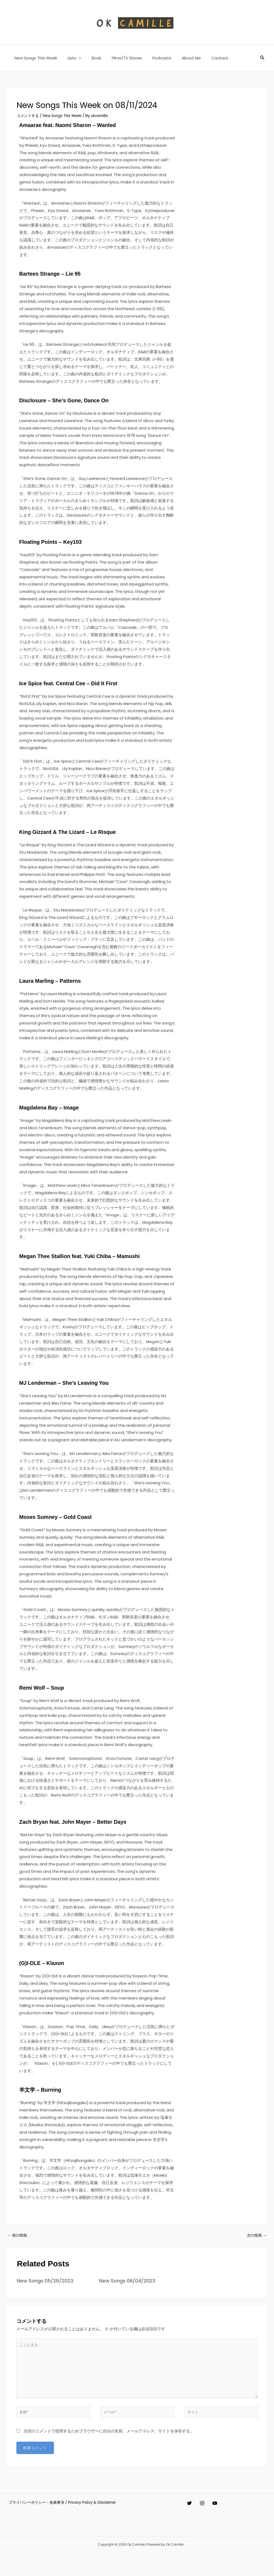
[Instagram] (207, 2511)
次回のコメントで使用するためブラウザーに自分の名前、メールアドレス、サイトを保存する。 (109, 2439)
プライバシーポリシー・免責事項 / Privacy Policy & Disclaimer (64, 2510)
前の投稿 (18, 2235)
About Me (176, 58)
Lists (70, 58)
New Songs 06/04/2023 (130, 2281)
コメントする (28, 115)
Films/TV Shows (118, 58)
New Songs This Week (34, 58)
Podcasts (150, 58)
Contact (202, 58)
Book (90, 58)
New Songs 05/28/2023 (47, 2281)
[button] (74, 58)
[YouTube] (225, 2511)
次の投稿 (256, 2235)
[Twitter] (189, 2511)
